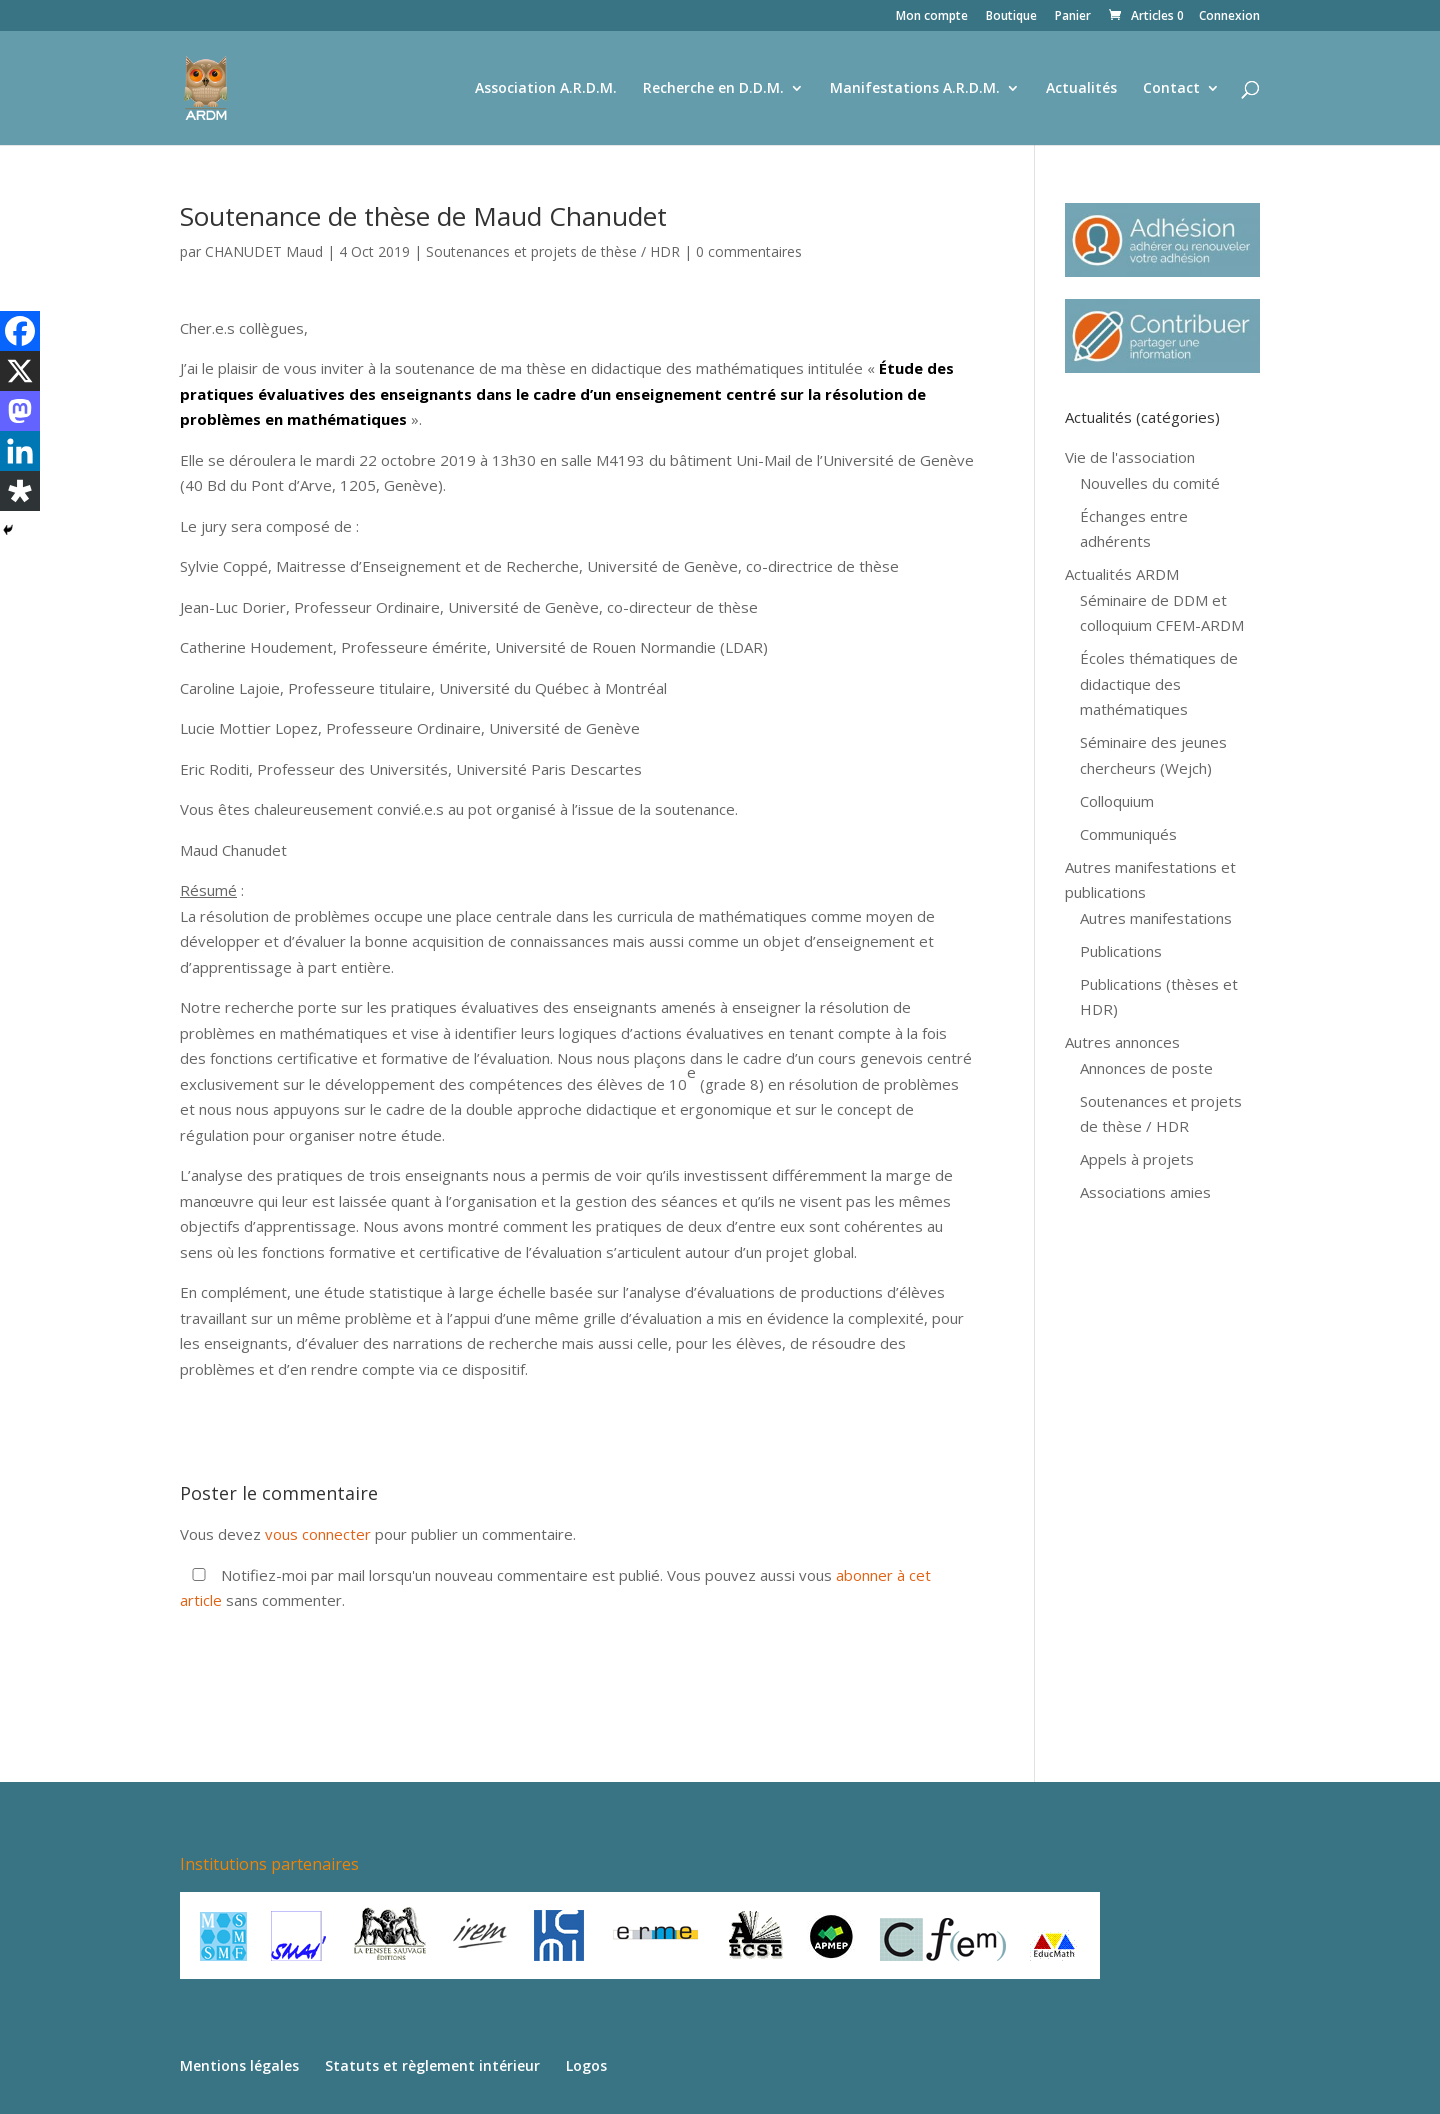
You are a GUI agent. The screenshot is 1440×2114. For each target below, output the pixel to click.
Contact (1171, 89)
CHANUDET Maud (264, 251)
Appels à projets (1137, 1159)
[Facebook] (20, 331)
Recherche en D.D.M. (713, 89)
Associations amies (1145, 1192)
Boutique (1011, 17)
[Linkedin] (20, 451)
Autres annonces (1122, 1042)
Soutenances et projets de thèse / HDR (553, 251)
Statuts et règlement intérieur (432, 2065)
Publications (1121, 951)
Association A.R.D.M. (546, 89)
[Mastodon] (20, 411)
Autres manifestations (1156, 918)
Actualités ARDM (1122, 574)
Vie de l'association (1130, 457)
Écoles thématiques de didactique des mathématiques (1159, 683)
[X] (20, 371)
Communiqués (1128, 834)
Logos (586, 2065)
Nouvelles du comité (1150, 483)
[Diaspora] (20, 491)
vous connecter (318, 1534)
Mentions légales (239, 2065)
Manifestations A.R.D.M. (915, 89)
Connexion (1229, 17)
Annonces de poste (1146, 1068)
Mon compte (932, 17)
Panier (1073, 17)
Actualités (1081, 89)
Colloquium (1117, 801)
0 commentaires (749, 251)
